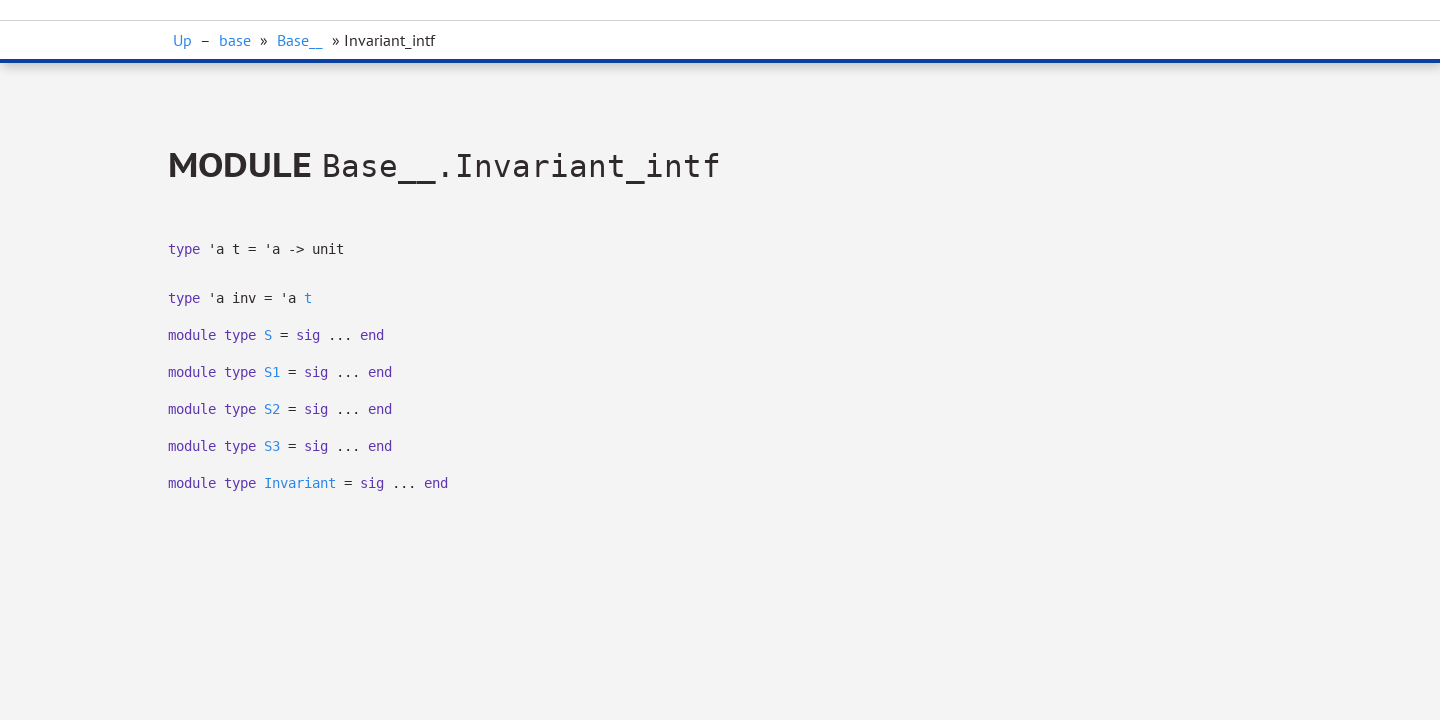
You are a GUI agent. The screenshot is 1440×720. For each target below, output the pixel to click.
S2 (272, 409)
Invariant (300, 483)
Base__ (300, 40)
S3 (272, 446)
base (235, 40)
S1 (272, 372)
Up (182, 40)
